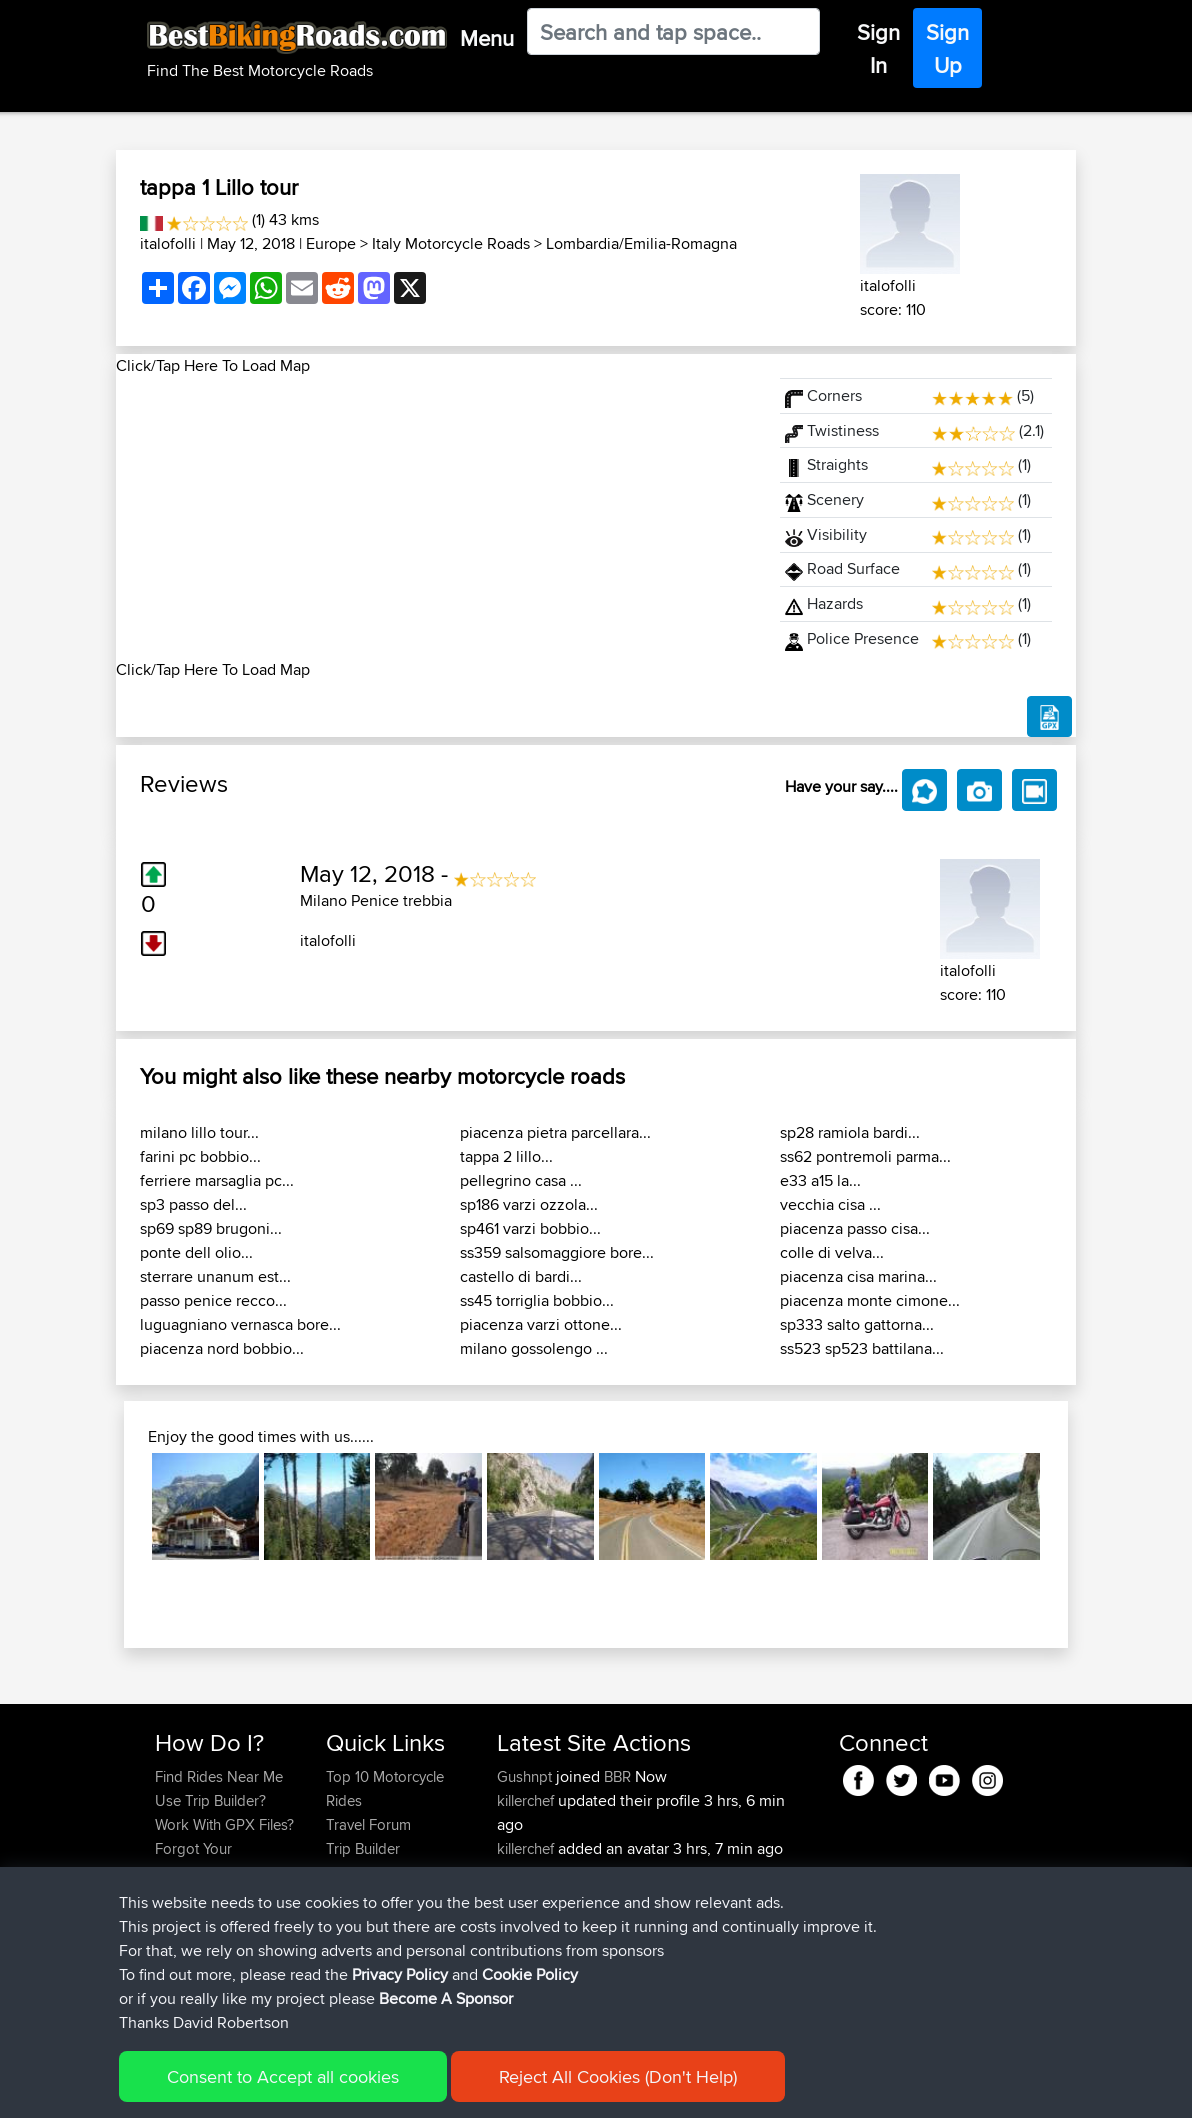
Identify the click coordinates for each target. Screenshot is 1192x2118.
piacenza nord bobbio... (222, 1348)
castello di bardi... (521, 1276)
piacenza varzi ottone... (541, 1324)
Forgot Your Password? (193, 1860)
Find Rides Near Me (219, 1776)
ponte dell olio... (196, 1252)
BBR (617, 1776)
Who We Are (366, 1872)
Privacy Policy (423, 2088)
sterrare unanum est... (215, 1276)
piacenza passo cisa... (855, 1228)
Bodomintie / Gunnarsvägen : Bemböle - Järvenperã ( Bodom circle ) (652, 1968)
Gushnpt (526, 1776)
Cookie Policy (522, 2088)
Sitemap (341, 2088)
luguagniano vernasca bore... (240, 1324)
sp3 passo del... (193, 1204)
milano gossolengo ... (534, 1348)
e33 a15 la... (820, 1180)
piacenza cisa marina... (858, 1276)
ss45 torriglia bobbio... (537, 1300)
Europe (331, 243)
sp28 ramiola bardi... (850, 1132)
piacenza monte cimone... (870, 1300)
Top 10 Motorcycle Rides (385, 1788)
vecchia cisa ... (830, 1204)
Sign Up (947, 48)
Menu (487, 38)
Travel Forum (368, 1824)
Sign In (878, 48)
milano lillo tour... (199, 1132)
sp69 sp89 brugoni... (211, 1228)
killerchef (527, 1800)
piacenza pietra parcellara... (555, 1132)
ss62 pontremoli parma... (865, 1156)
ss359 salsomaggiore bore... (557, 1252)
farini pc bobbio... (200, 1156)
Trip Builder (363, 1848)
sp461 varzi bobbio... (530, 1228)
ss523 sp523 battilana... (862, 1348)
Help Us (352, 1920)
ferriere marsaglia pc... (217, 1180)
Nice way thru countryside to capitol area (617, 1908)
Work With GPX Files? (224, 1824)
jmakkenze (534, 1872)
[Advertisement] (436, 518)
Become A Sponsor (218, 1896)
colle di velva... (832, 1252)
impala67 (529, 1896)
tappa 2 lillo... (506, 1156)
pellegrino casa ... (521, 1180)
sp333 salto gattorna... (857, 1324)
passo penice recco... (213, 1300)
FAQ (168, 1920)
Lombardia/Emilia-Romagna (641, 243)
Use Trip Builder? (210, 1800)
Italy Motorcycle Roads (451, 243)
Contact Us (362, 1896)
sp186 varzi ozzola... (529, 1204)
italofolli (168, 243)
